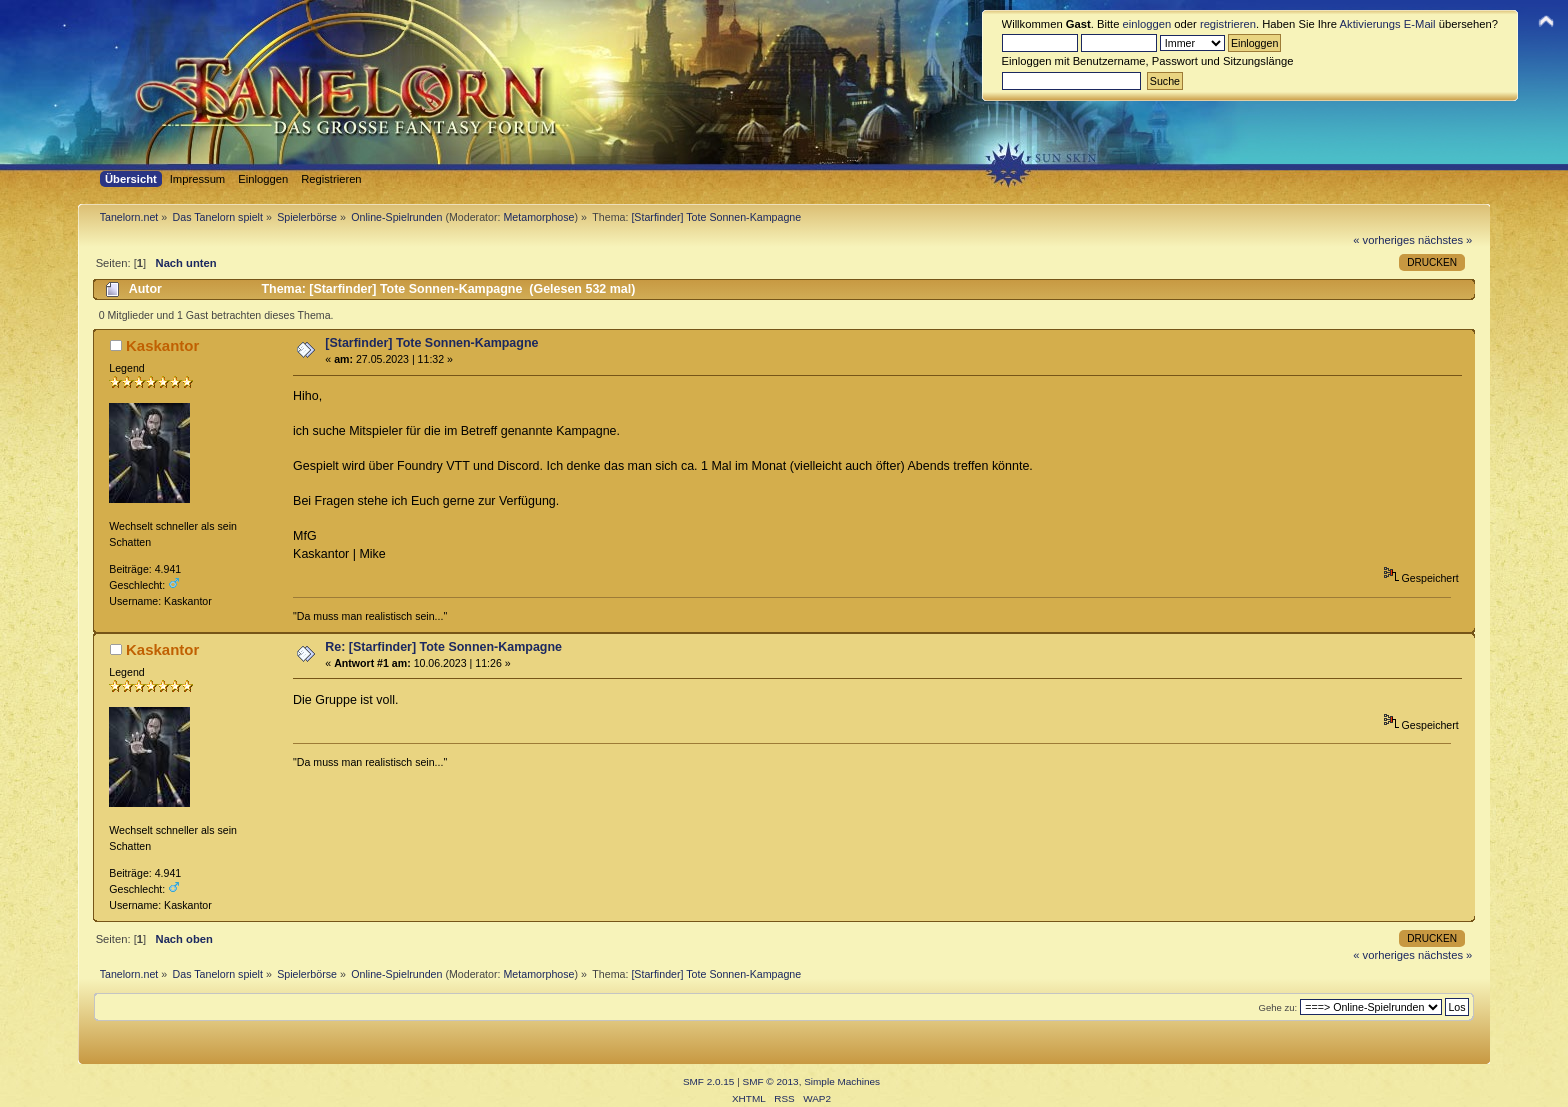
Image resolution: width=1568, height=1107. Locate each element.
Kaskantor (162, 345)
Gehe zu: (1277, 1007)
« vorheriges (1384, 240)
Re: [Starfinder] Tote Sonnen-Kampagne (443, 647)
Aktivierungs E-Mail (1388, 24)
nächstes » (1445, 240)
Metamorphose (538, 217)
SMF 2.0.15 (709, 1081)
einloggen (1147, 24)
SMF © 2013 (771, 1081)
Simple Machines (842, 1081)
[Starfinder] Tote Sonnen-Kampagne (431, 343)
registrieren (1228, 24)
